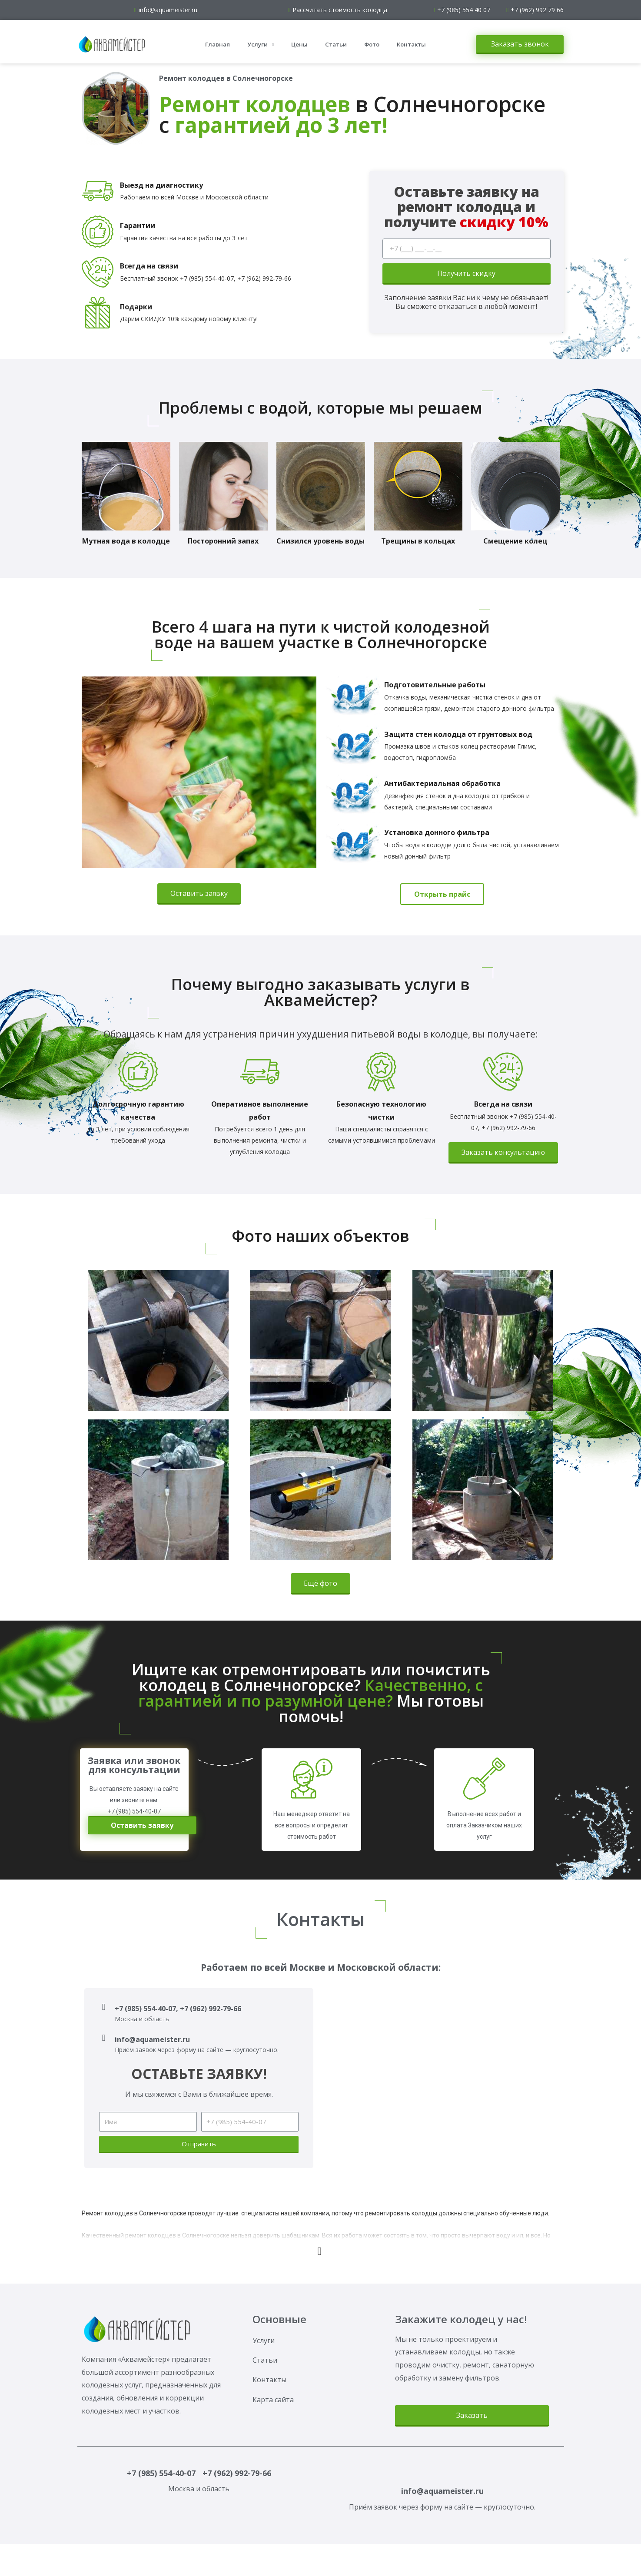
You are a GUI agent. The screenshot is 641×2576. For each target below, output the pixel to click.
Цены (299, 44)
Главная (217, 44)
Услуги (260, 44)
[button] (520, 44)
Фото (371, 44)
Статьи (336, 44)
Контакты (411, 44)
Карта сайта (273, 2399)
